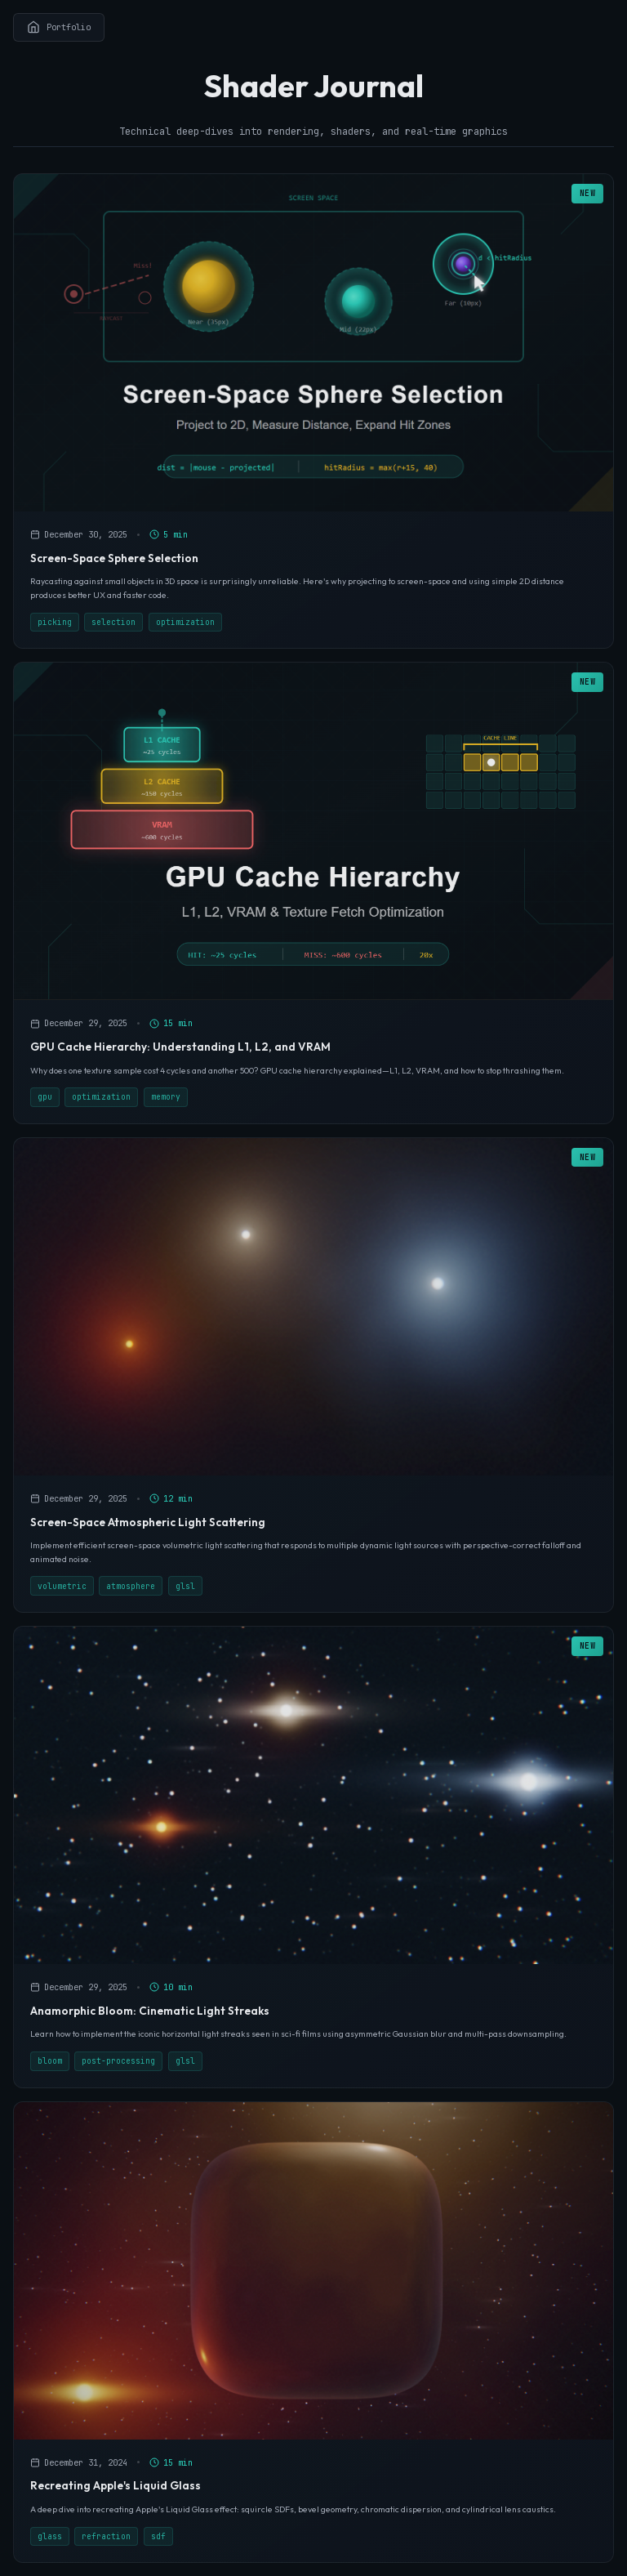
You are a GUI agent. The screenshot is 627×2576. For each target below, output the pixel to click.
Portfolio (59, 26)
